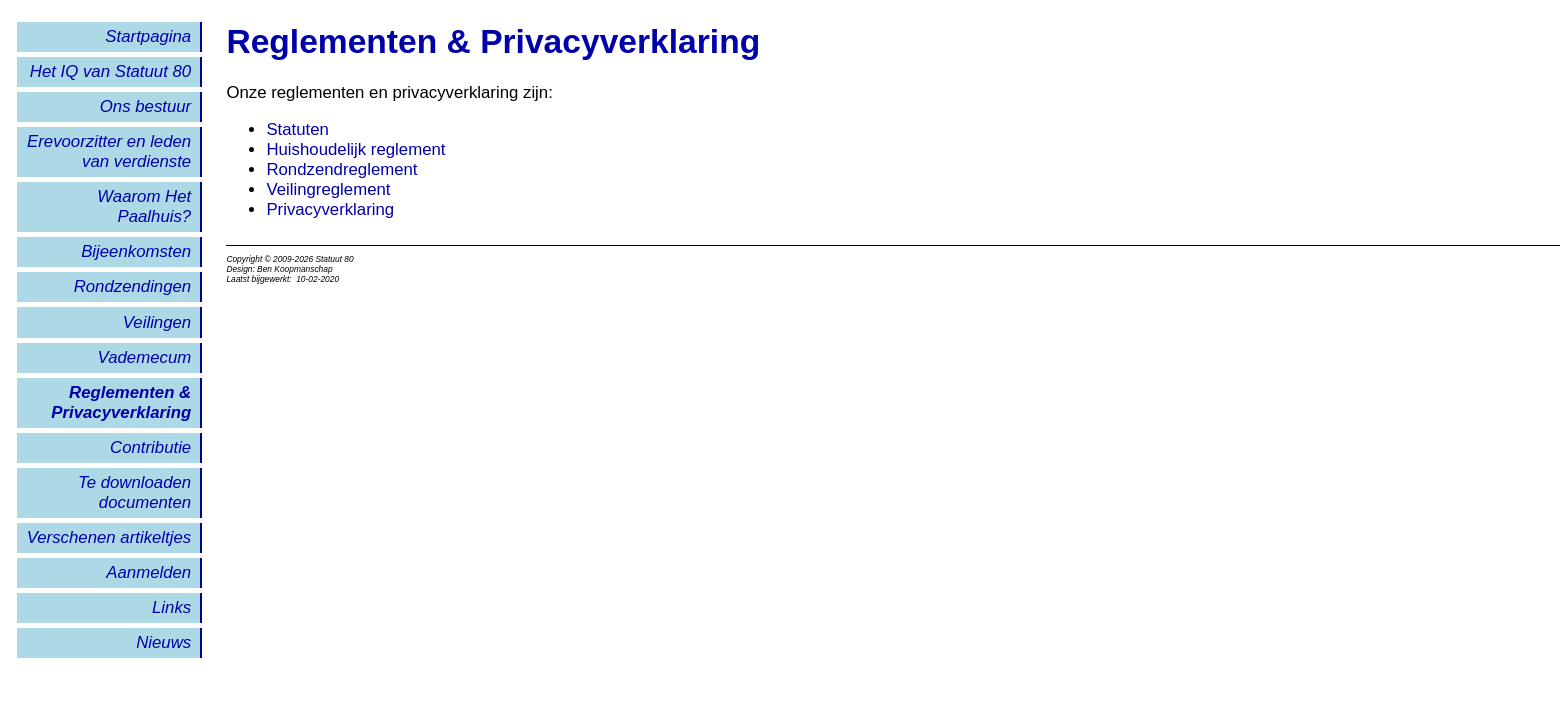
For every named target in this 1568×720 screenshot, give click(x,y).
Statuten (297, 129)
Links (171, 607)
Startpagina (148, 36)
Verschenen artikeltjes (109, 537)
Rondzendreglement (341, 169)
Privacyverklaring (330, 209)
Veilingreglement (328, 189)
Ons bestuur (145, 106)
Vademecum (145, 357)
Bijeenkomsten (136, 251)
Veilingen (157, 322)
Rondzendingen (133, 286)
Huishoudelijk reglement (355, 149)
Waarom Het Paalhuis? (144, 206)
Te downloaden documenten (134, 492)
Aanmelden (148, 572)
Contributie (150, 447)
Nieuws (163, 642)
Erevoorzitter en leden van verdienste (109, 151)
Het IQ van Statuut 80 (110, 71)
